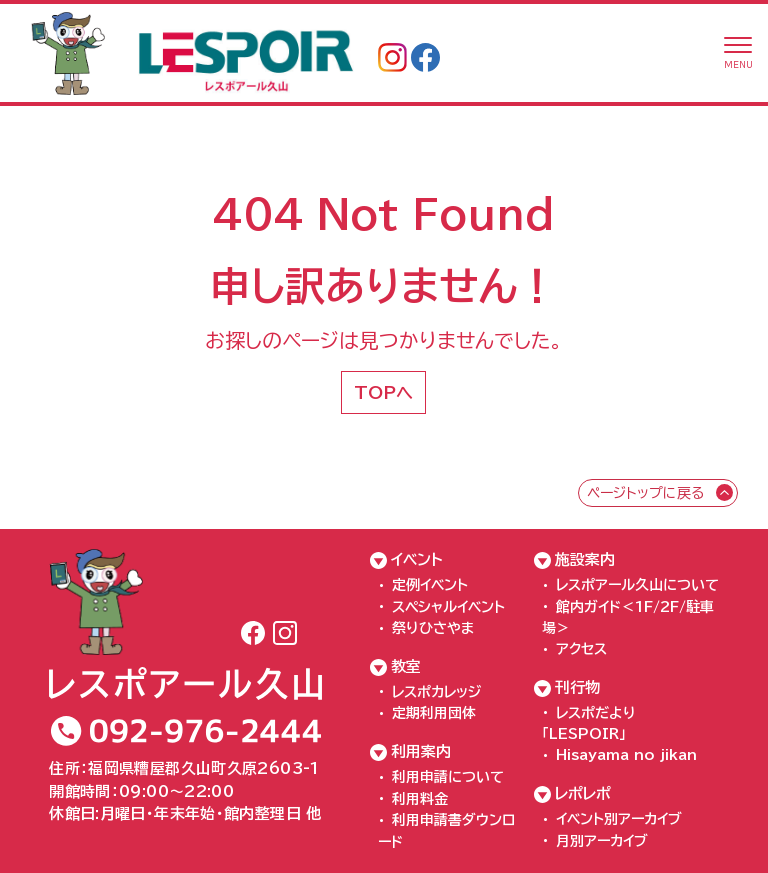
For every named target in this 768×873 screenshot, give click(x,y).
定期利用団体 (434, 713)
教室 (406, 666)
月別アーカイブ (602, 841)
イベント (417, 559)
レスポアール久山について (637, 585)
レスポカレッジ (436, 692)
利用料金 (420, 799)
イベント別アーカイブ (619, 819)
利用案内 (421, 751)
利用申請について (448, 777)
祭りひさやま (433, 628)
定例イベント (430, 585)
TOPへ (383, 392)
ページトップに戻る (645, 493)
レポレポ (583, 793)
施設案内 (585, 559)
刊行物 (577, 687)
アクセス (581, 649)
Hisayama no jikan (626, 755)
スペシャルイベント (448, 607)
